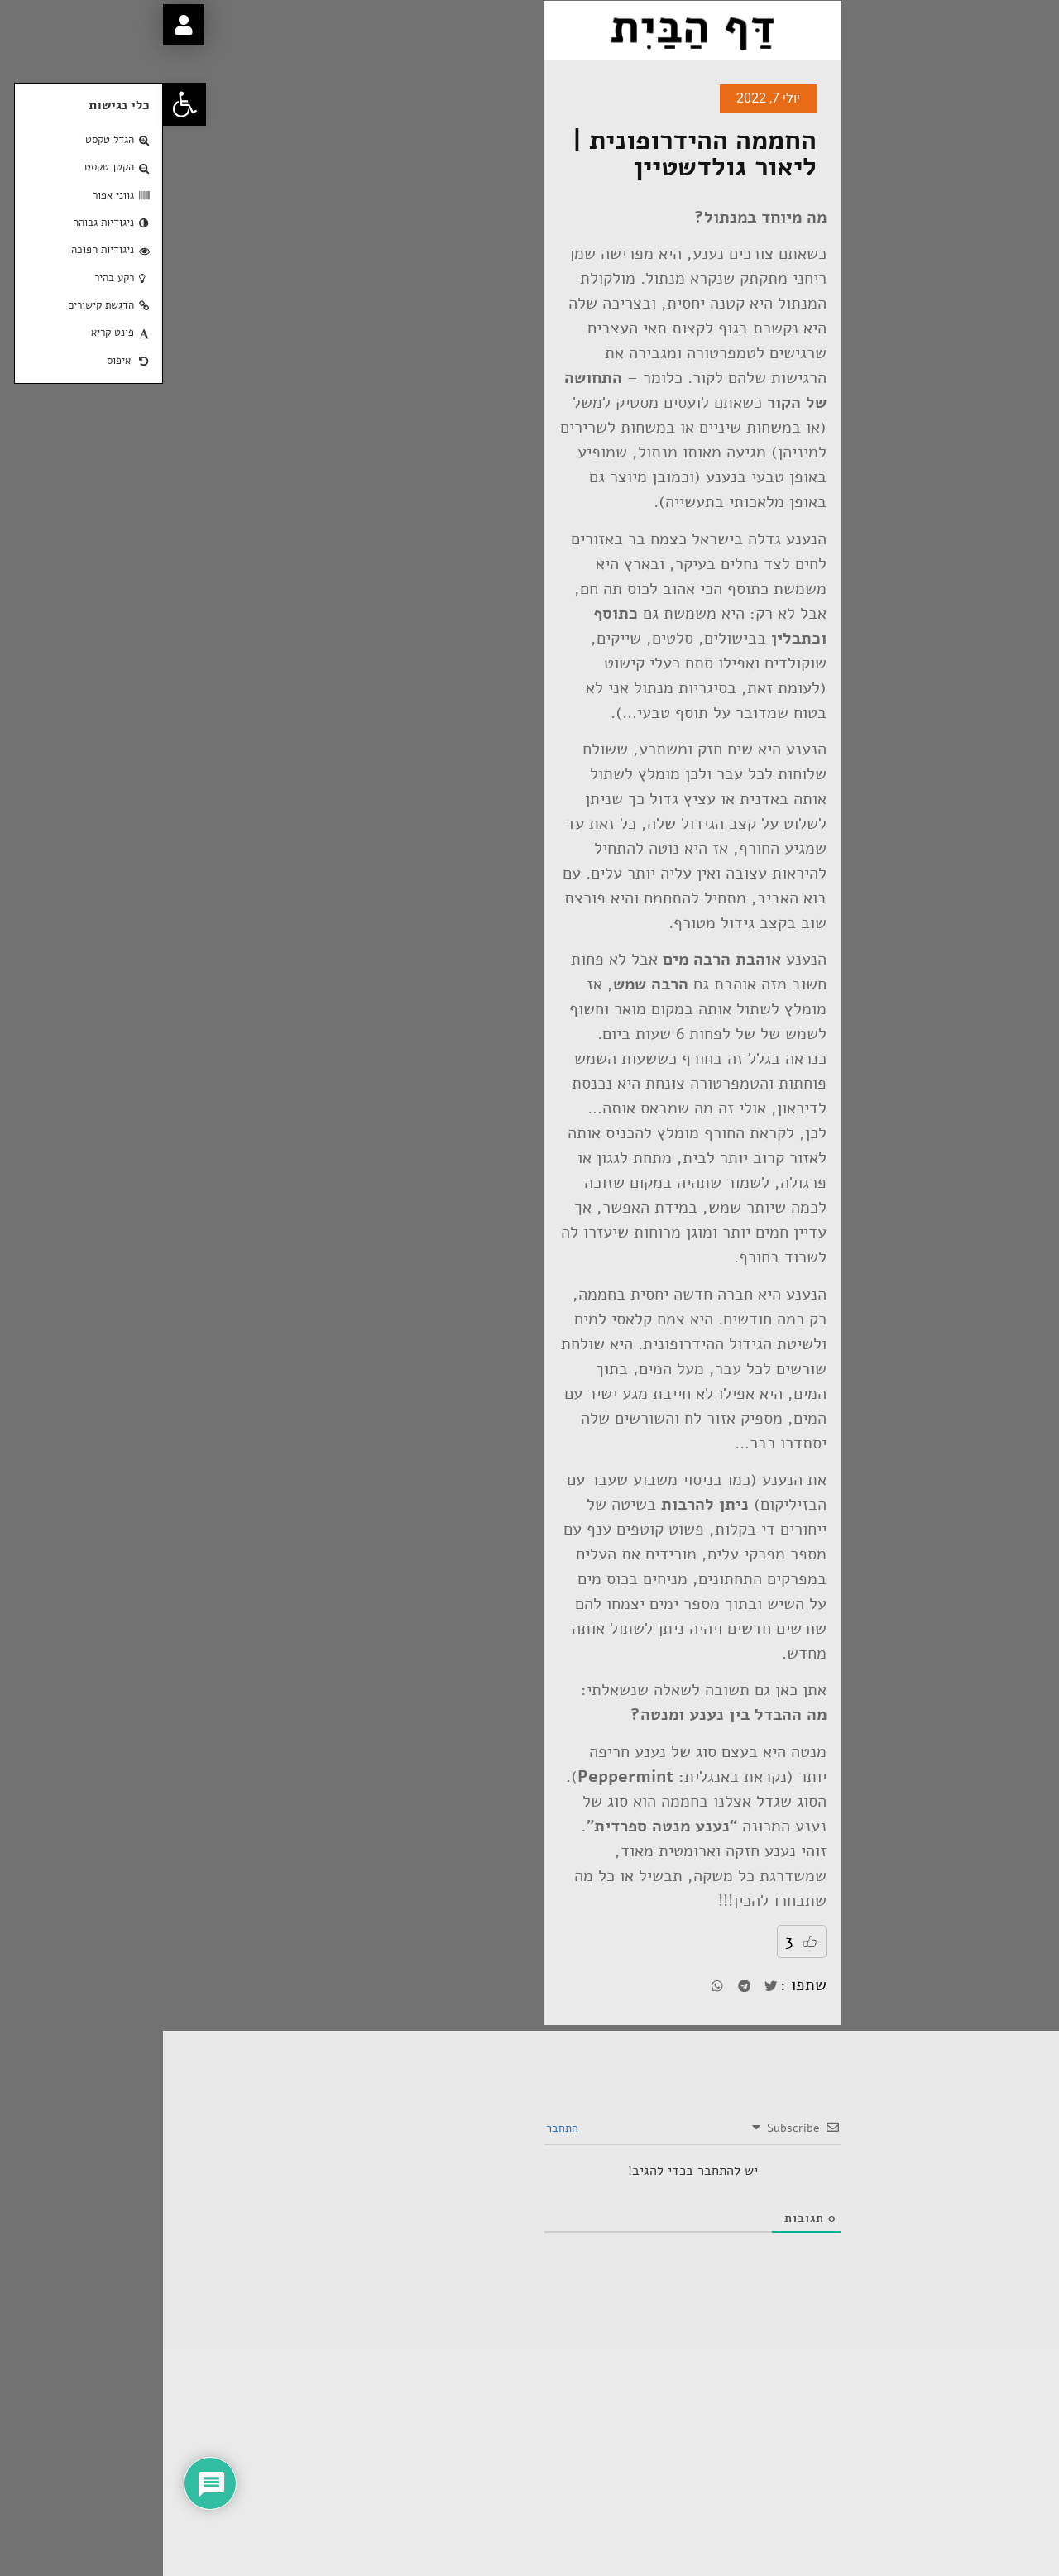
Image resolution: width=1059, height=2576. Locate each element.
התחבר (401, 2128)
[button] (21, 104)
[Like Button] (647, 1941)
